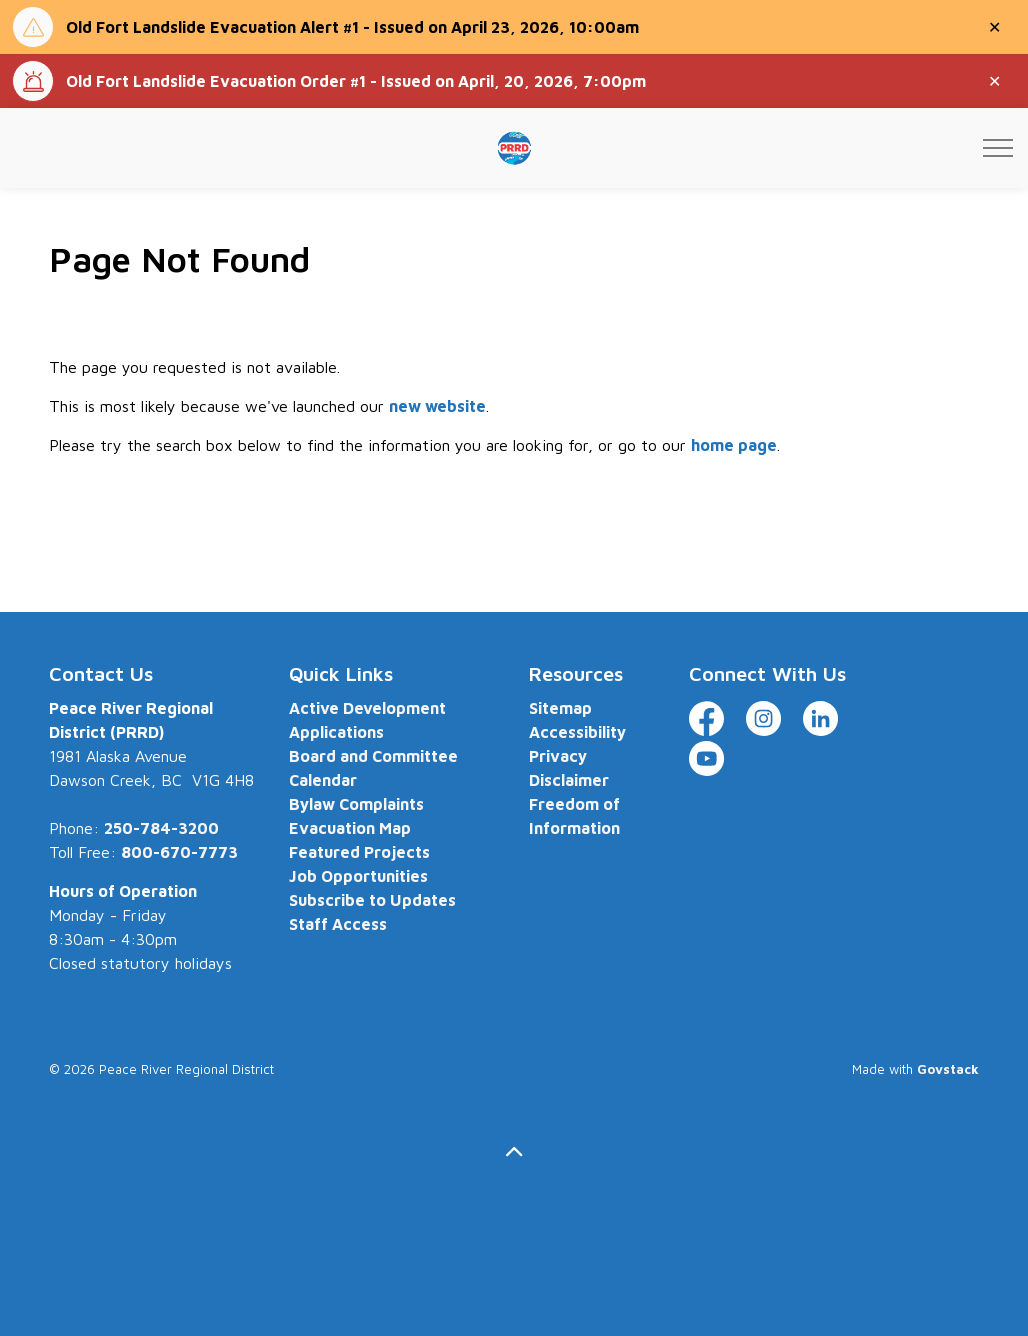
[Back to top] (514, 1152)
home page (734, 445)
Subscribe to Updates (372, 900)
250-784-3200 (161, 828)
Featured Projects (359, 852)
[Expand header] (998, 148)
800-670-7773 (179, 852)
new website (437, 406)
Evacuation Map (350, 828)
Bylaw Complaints (356, 804)
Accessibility (577, 732)
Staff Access (338, 924)
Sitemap (560, 708)
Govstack (948, 1069)
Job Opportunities (358, 876)
